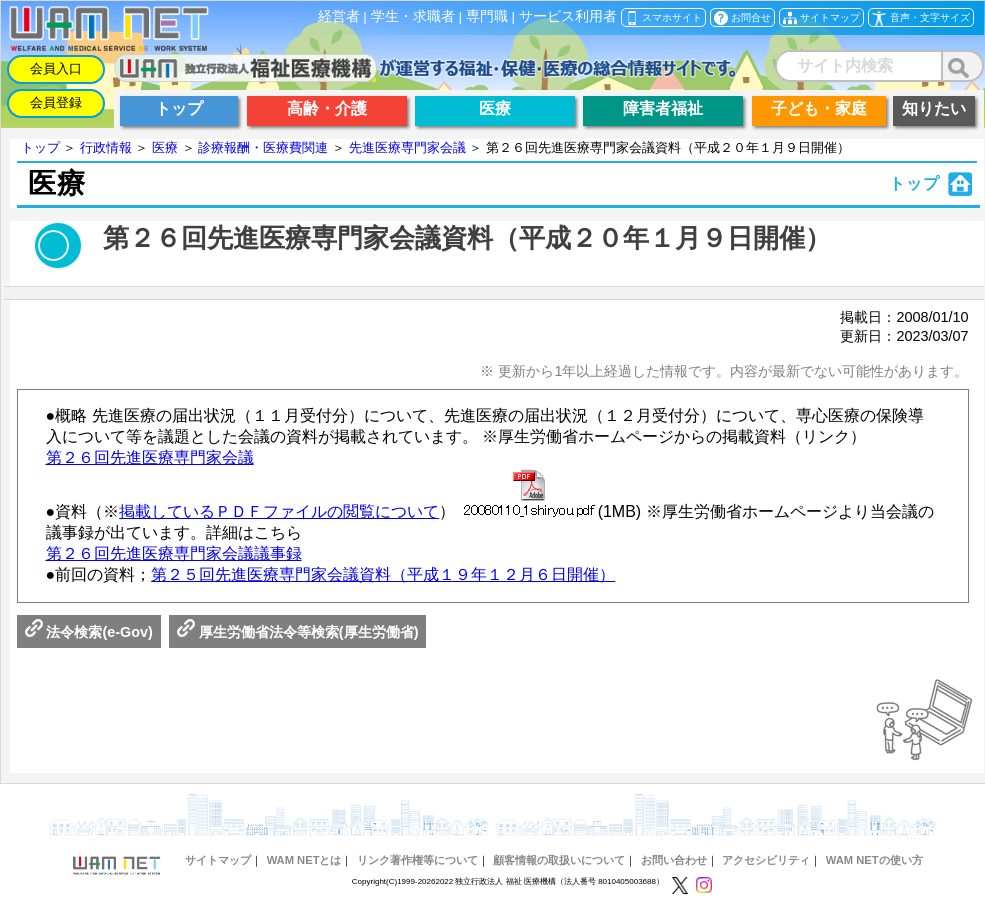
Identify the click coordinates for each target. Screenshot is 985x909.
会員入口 (56, 68)
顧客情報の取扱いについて (559, 860)
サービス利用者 (568, 16)
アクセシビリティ (766, 860)
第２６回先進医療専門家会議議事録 (174, 553)
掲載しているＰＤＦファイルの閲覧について (279, 511)
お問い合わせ (674, 860)
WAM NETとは (304, 860)
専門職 (487, 16)
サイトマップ (218, 860)
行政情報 (106, 147)
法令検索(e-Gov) (89, 632)
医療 (165, 147)
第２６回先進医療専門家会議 (150, 457)
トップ (40, 147)
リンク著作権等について (417, 860)
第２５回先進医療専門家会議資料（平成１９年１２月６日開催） (383, 574)
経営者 (339, 16)
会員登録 (56, 102)
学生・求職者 (413, 16)
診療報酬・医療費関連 (263, 147)
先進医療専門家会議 (407, 147)
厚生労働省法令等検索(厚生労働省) (298, 632)
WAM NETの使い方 (874, 860)
